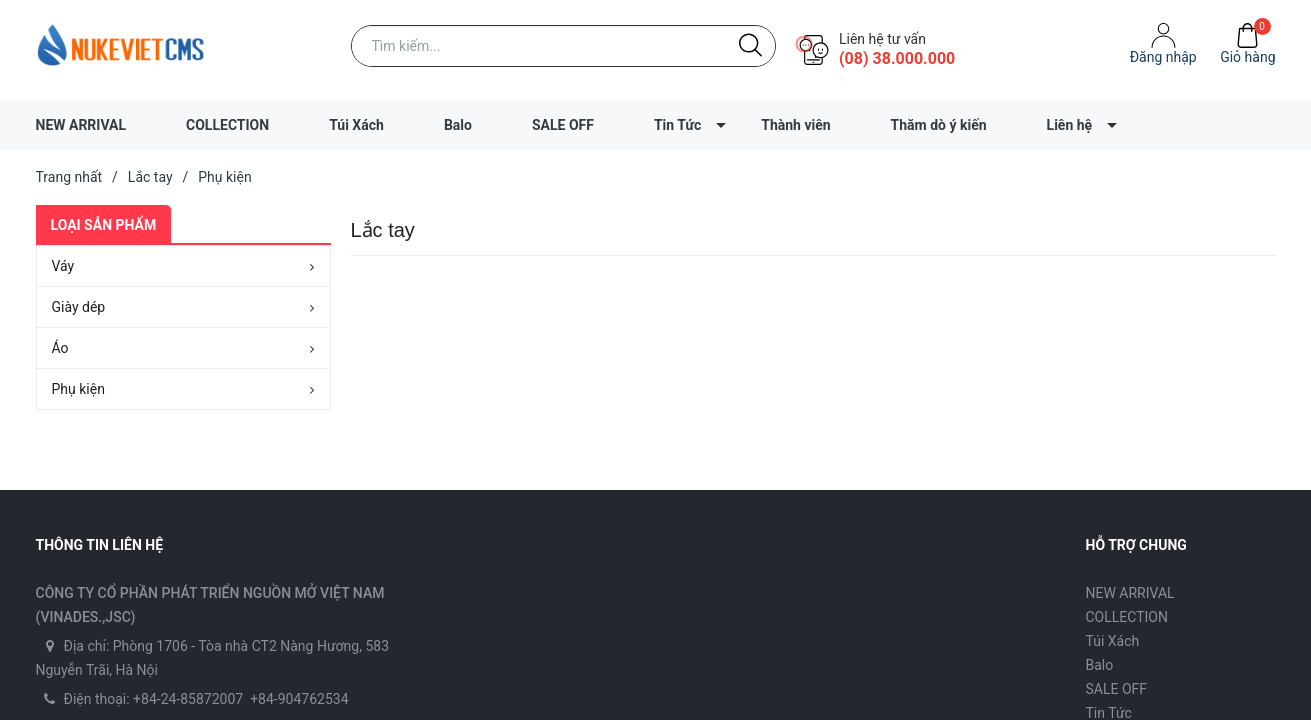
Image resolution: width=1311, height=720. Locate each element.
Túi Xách (356, 125)
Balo (458, 125)
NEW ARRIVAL (81, 125)
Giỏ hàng (1247, 56)
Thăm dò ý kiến (939, 125)
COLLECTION (227, 125)
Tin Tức (677, 125)
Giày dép (79, 307)
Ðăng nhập (1163, 57)
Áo (60, 348)
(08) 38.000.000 (897, 58)
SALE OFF (563, 125)
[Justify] (750, 46)
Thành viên (795, 125)
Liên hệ (1070, 125)
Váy (63, 266)
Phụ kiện (78, 389)
